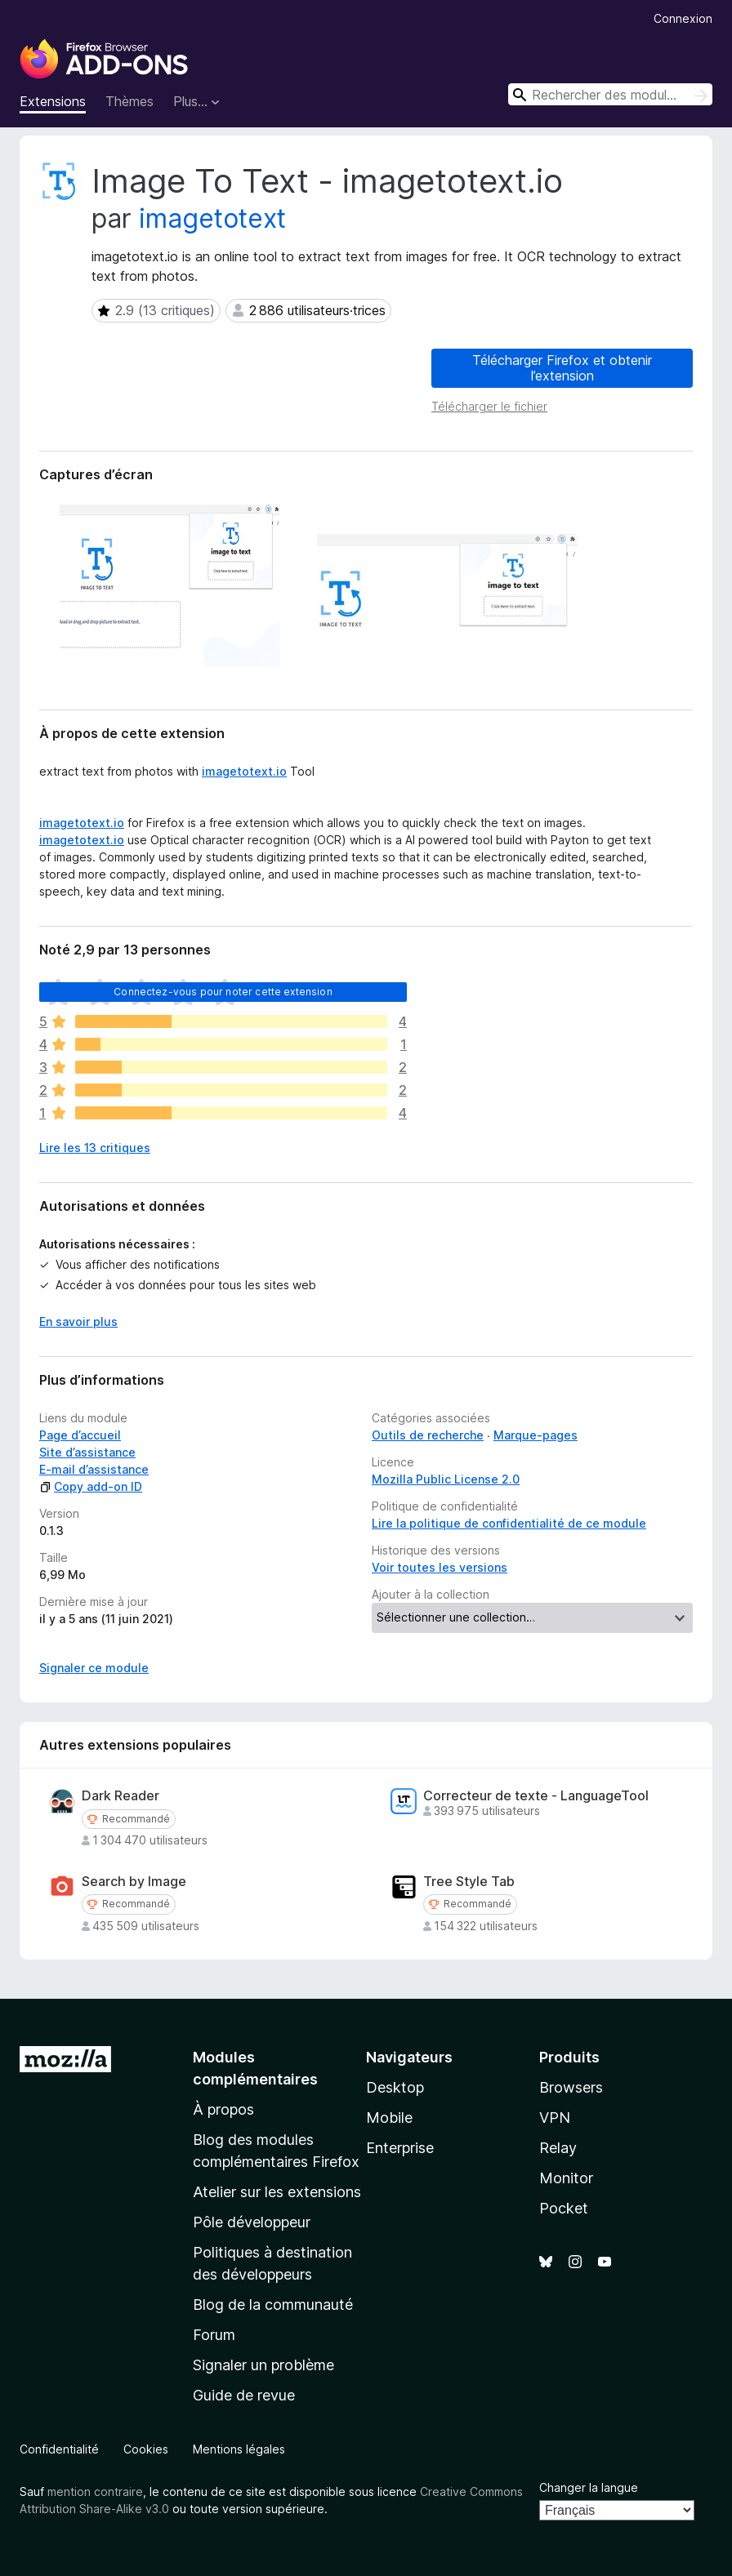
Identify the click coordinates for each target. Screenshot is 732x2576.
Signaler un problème (263, 2365)
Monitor (566, 2178)
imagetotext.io (244, 771)
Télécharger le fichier (489, 406)
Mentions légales (239, 2449)
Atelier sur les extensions (277, 2191)
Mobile (389, 2117)
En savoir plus (78, 1321)
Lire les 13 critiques (94, 1148)
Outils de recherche (428, 1435)
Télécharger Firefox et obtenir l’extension (562, 368)
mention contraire (95, 2491)
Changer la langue (588, 2487)
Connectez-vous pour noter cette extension (223, 991)
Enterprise (400, 2147)
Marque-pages (535, 1435)
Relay (558, 2147)
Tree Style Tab (469, 1881)
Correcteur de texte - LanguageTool (536, 1796)
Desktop (395, 2087)
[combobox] (610, 94)
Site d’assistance (87, 1452)
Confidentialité (59, 2449)
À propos (223, 2109)
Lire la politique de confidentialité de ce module (509, 1523)
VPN (554, 2117)
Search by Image (134, 1881)
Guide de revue (244, 2395)
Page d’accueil (80, 1435)
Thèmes (129, 101)
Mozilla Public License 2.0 (446, 1479)
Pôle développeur (251, 2222)
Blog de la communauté (273, 2304)
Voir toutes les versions (439, 1567)
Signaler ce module (94, 1668)
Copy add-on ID (90, 1486)
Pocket (563, 2208)
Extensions (53, 101)
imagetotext (212, 218)
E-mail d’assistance (94, 1469)
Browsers (571, 2087)
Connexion (683, 18)
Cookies (145, 2449)
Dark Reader (120, 1796)
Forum (214, 2334)
